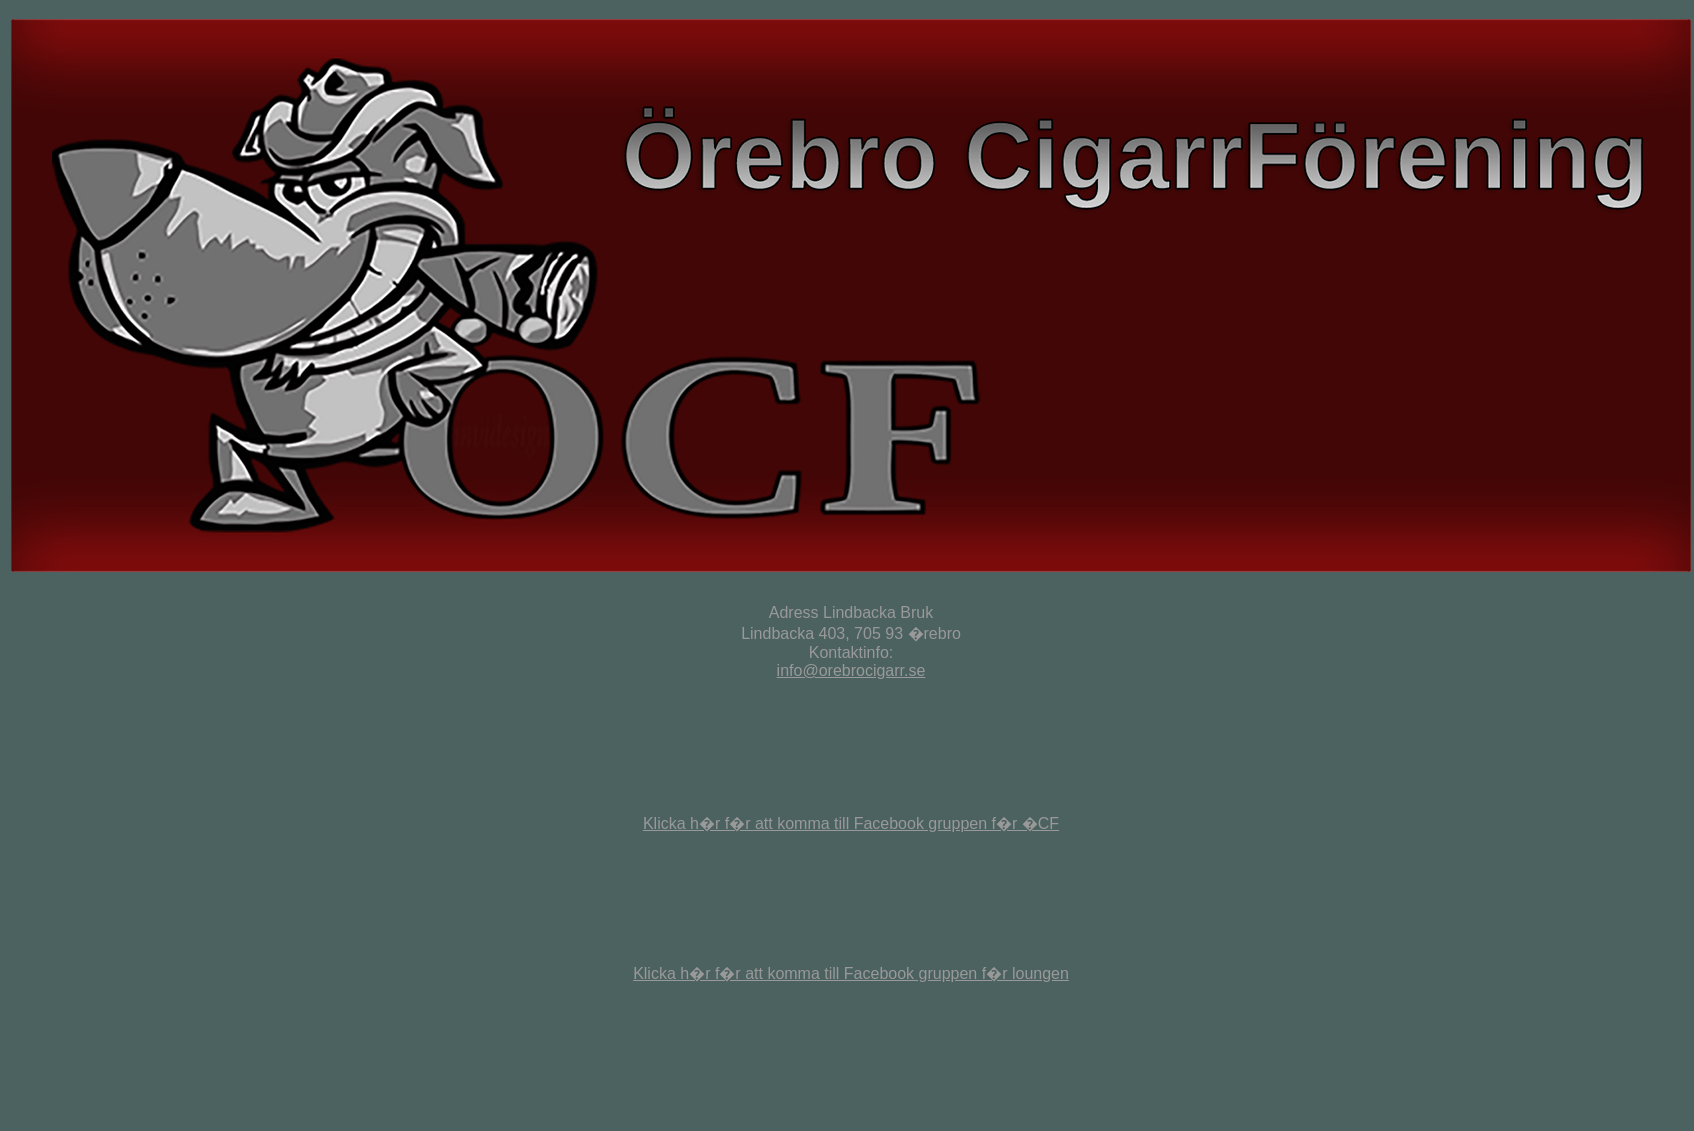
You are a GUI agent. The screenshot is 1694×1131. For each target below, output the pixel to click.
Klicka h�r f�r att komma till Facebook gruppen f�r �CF (851, 823)
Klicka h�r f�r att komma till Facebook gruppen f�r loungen (851, 973)
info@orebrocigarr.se (851, 670)
